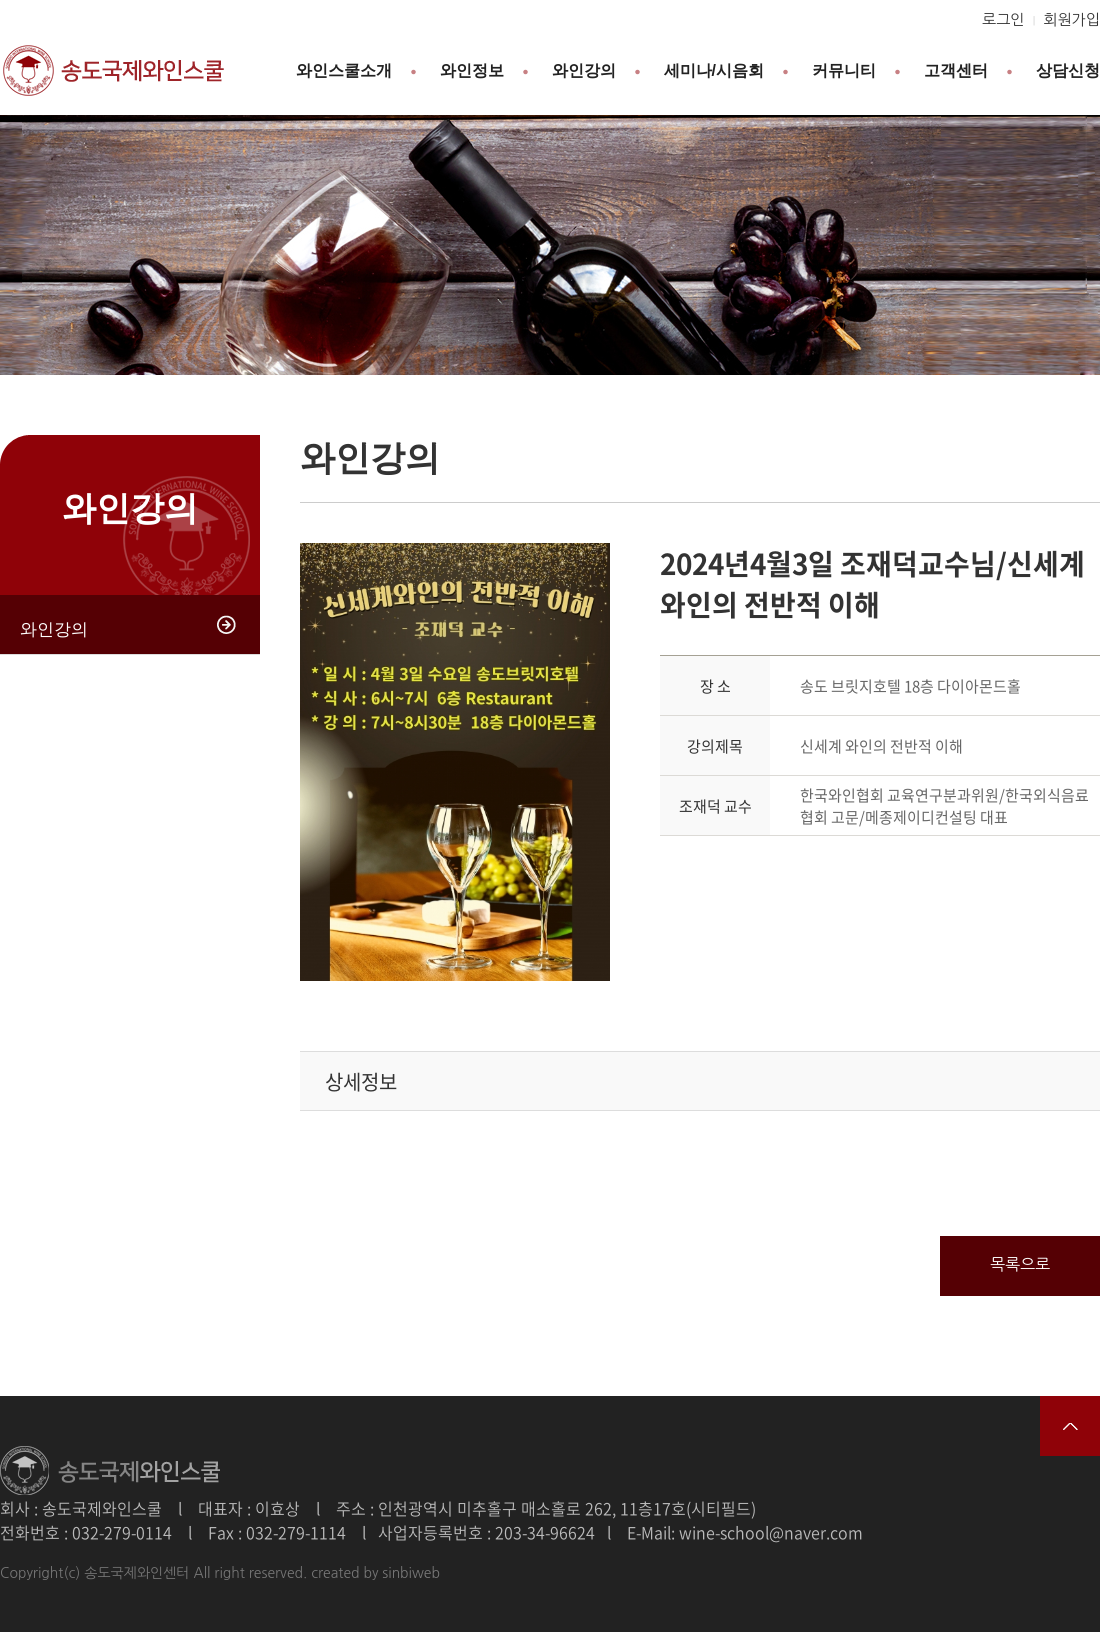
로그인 (1003, 19)
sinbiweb (411, 1573)
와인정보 (472, 70)
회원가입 (1072, 19)
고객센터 (956, 70)
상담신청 (1068, 70)
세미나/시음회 (714, 70)
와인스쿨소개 (344, 70)
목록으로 (1020, 1264)
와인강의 (584, 70)
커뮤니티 (844, 70)
